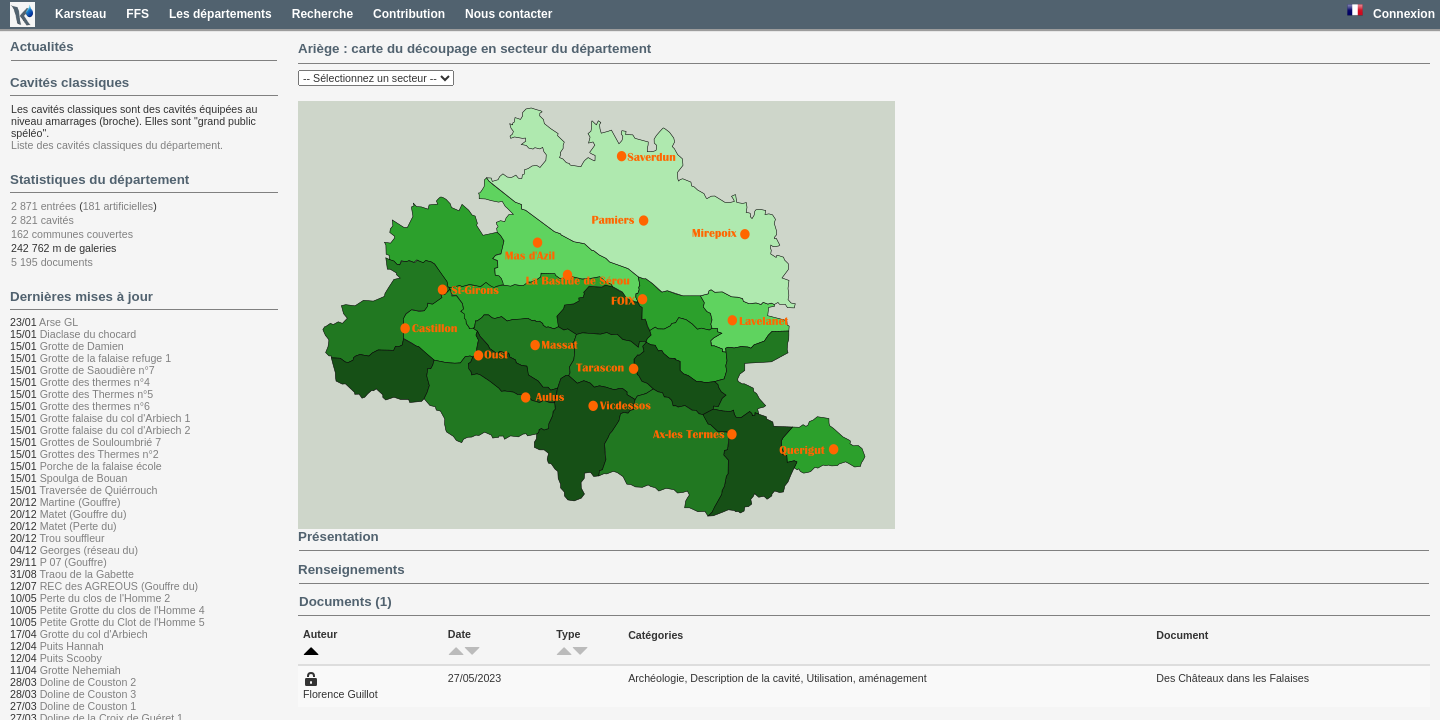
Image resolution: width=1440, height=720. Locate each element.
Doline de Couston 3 (88, 694)
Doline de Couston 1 (88, 706)
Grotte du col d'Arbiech (94, 634)
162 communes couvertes (72, 234)
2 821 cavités (42, 220)
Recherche (322, 14)
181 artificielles (118, 206)
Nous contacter (508, 14)
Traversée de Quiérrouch (98, 490)
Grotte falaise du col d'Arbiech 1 (115, 418)
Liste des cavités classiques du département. (117, 145)
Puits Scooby (71, 658)
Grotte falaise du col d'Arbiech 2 (115, 430)
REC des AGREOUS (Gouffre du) (119, 586)
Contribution (409, 14)
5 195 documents (52, 262)
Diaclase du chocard (88, 334)
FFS (137, 14)
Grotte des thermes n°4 (95, 382)
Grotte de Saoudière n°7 (97, 370)
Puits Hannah (72, 646)
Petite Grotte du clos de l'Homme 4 (122, 610)
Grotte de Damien (82, 346)
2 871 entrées (43, 206)
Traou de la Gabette (86, 574)
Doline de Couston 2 (88, 682)
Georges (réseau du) (89, 550)
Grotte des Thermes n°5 (97, 394)
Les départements (220, 14)
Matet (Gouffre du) (83, 514)
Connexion (1404, 14)
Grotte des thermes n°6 (95, 406)
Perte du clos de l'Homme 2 (105, 598)
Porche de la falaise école (101, 466)
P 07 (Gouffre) (73, 562)
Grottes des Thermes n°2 (99, 454)
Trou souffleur (71, 538)
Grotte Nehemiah (80, 670)
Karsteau (80, 14)
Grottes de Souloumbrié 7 (100, 442)
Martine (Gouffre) (80, 502)
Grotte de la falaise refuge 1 (106, 358)
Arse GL (58, 322)
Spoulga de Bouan (84, 478)
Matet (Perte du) (78, 526)
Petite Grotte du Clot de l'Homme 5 (122, 622)
